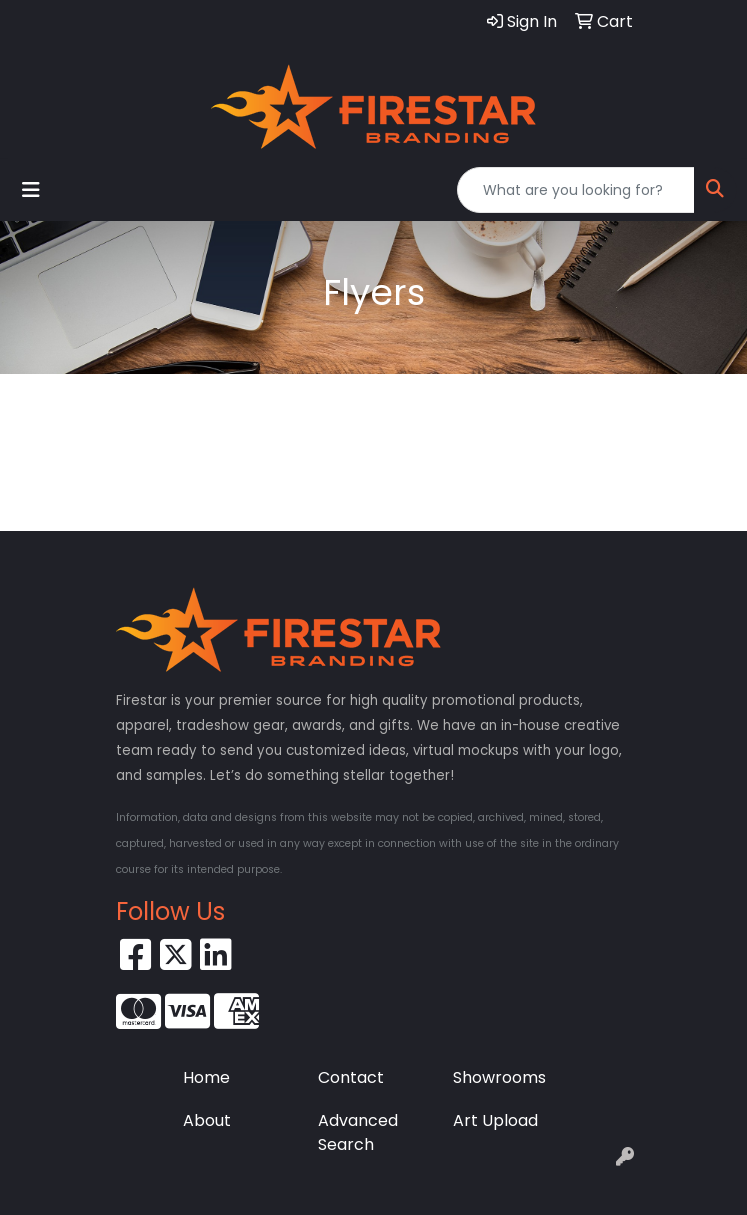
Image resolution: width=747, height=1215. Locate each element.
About (207, 1120)
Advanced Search (358, 1132)
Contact (351, 1077)
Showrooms (499, 1077)
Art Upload (495, 1120)
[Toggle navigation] (31, 190)
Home (206, 1077)
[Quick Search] (576, 190)
